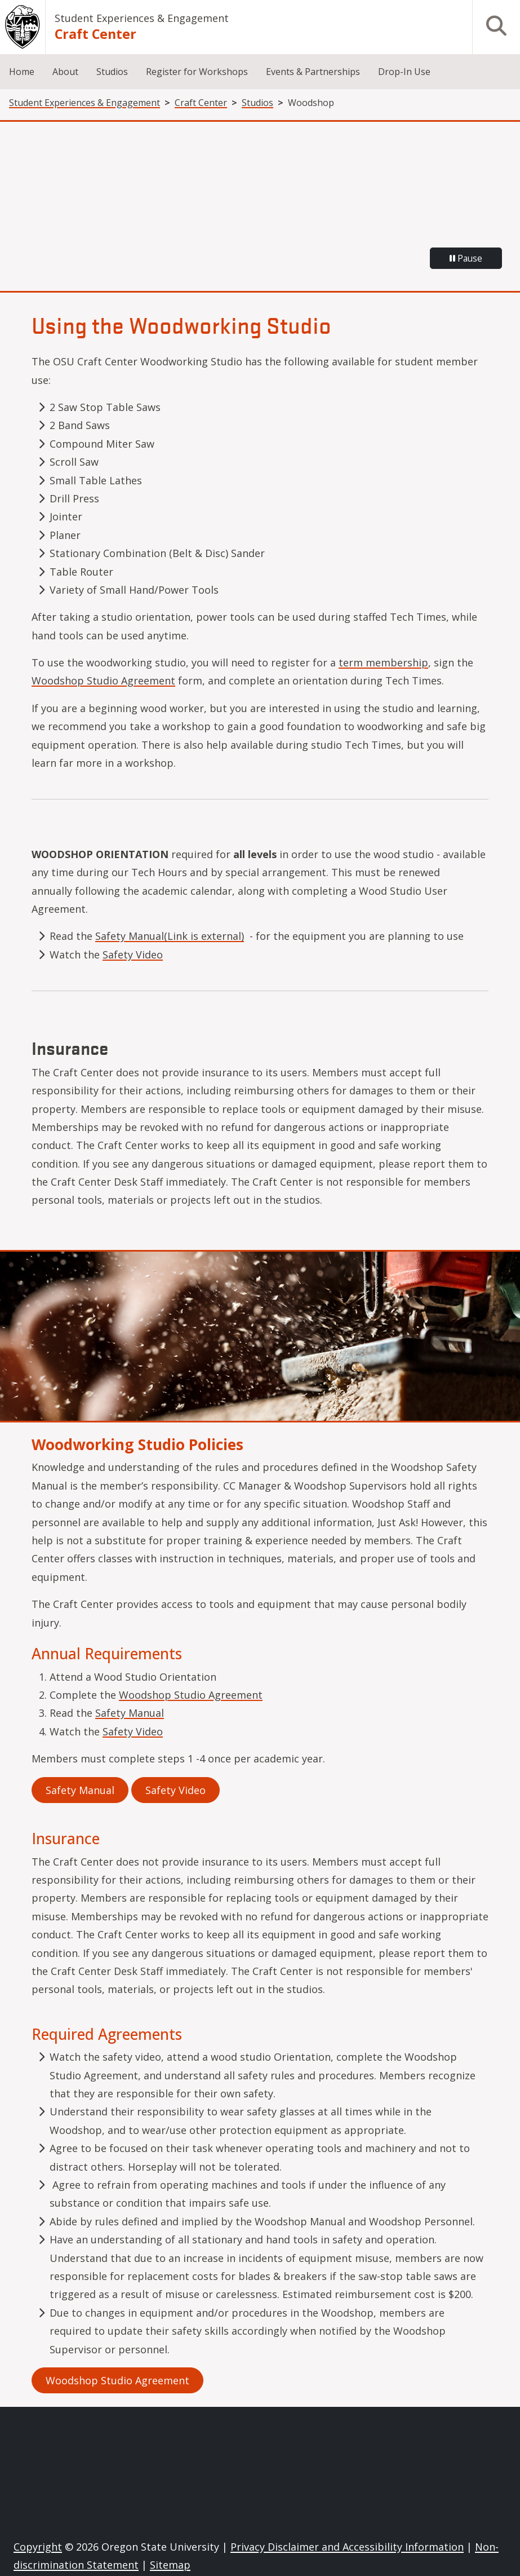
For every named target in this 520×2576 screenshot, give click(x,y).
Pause (466, 258)
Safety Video (133, 954)
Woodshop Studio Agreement (103, 680)
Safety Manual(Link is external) (169, 936)
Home (21, 71)
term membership (383, 662)
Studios (112, 71)
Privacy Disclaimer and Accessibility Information (347, 2546)
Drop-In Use (404, 71)
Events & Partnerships (313, 71)
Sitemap (170, 2564)
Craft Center (95, 34)
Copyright (38, 2546)
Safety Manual (129, 1713)
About (65, 71)
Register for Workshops (197, 71)
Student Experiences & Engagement (142, 18)
